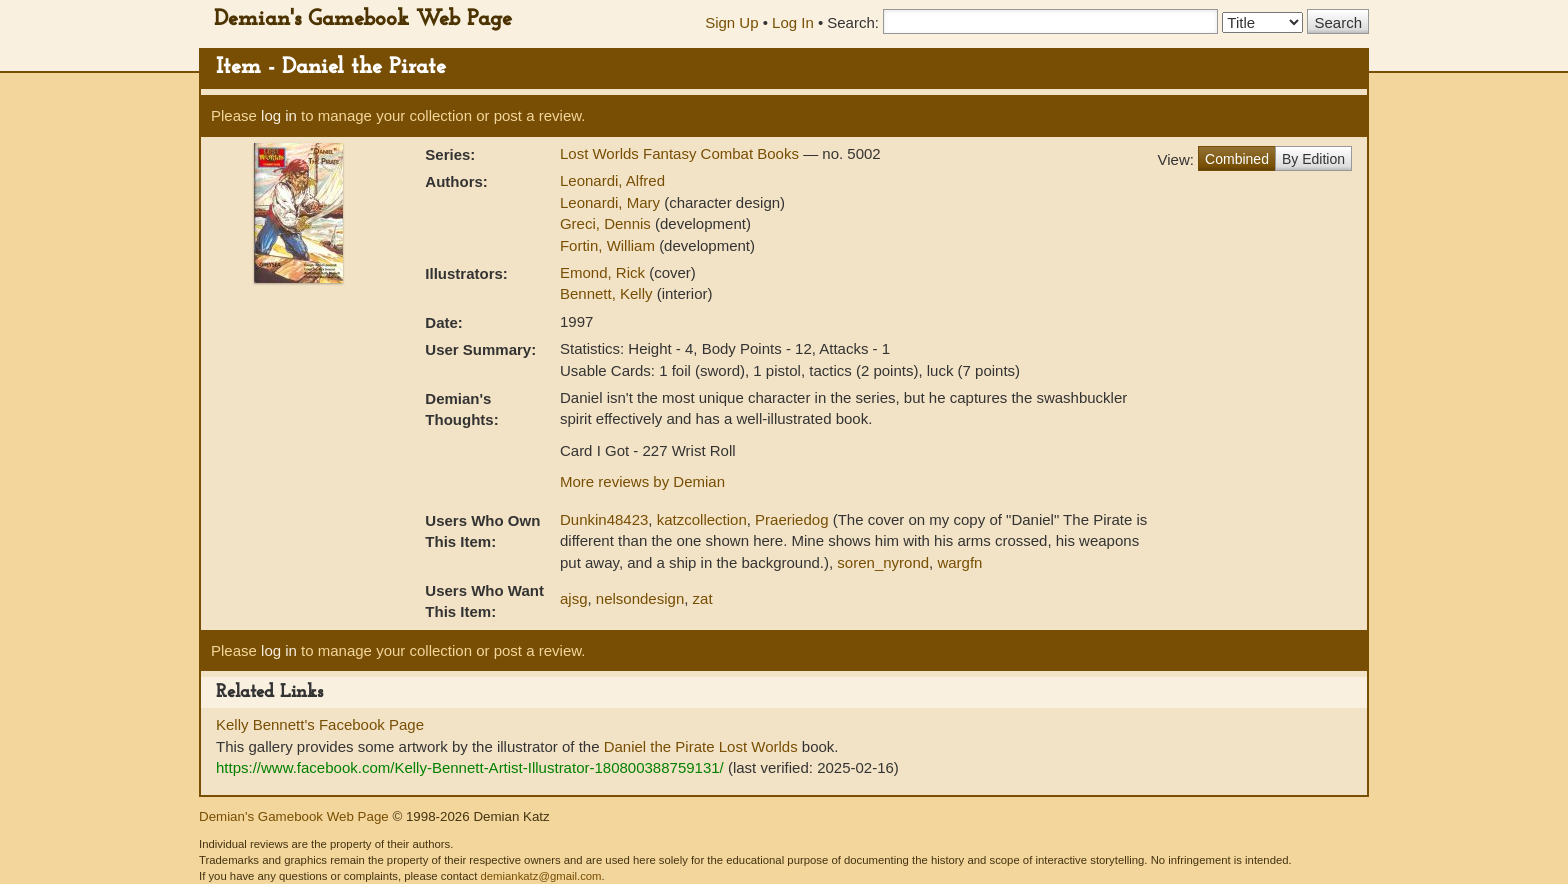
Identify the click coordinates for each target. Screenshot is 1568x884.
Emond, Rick (604, 272)
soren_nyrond (883, 562)
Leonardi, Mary (612, 202)
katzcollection (702, 519)
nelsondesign (640, 598)
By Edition (1313, 159)
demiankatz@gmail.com (540, 876)
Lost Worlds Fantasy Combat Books (681, 153)
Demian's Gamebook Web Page (363, 19)
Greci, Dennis (607, 223)
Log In (793, 22)
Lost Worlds (758, 746)
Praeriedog (791, 519)
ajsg (574, 598)
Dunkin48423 (604, 519)
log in (279, 115)
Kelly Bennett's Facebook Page (320, 724)
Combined (1237, 159)
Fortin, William (609, 245)
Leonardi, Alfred (612, 180)
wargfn (959, 562)
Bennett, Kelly (608, 293)
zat (703, 598)
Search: (853, 22)
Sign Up (731, 22)
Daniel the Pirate (659, 746)
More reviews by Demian (642, 481)
